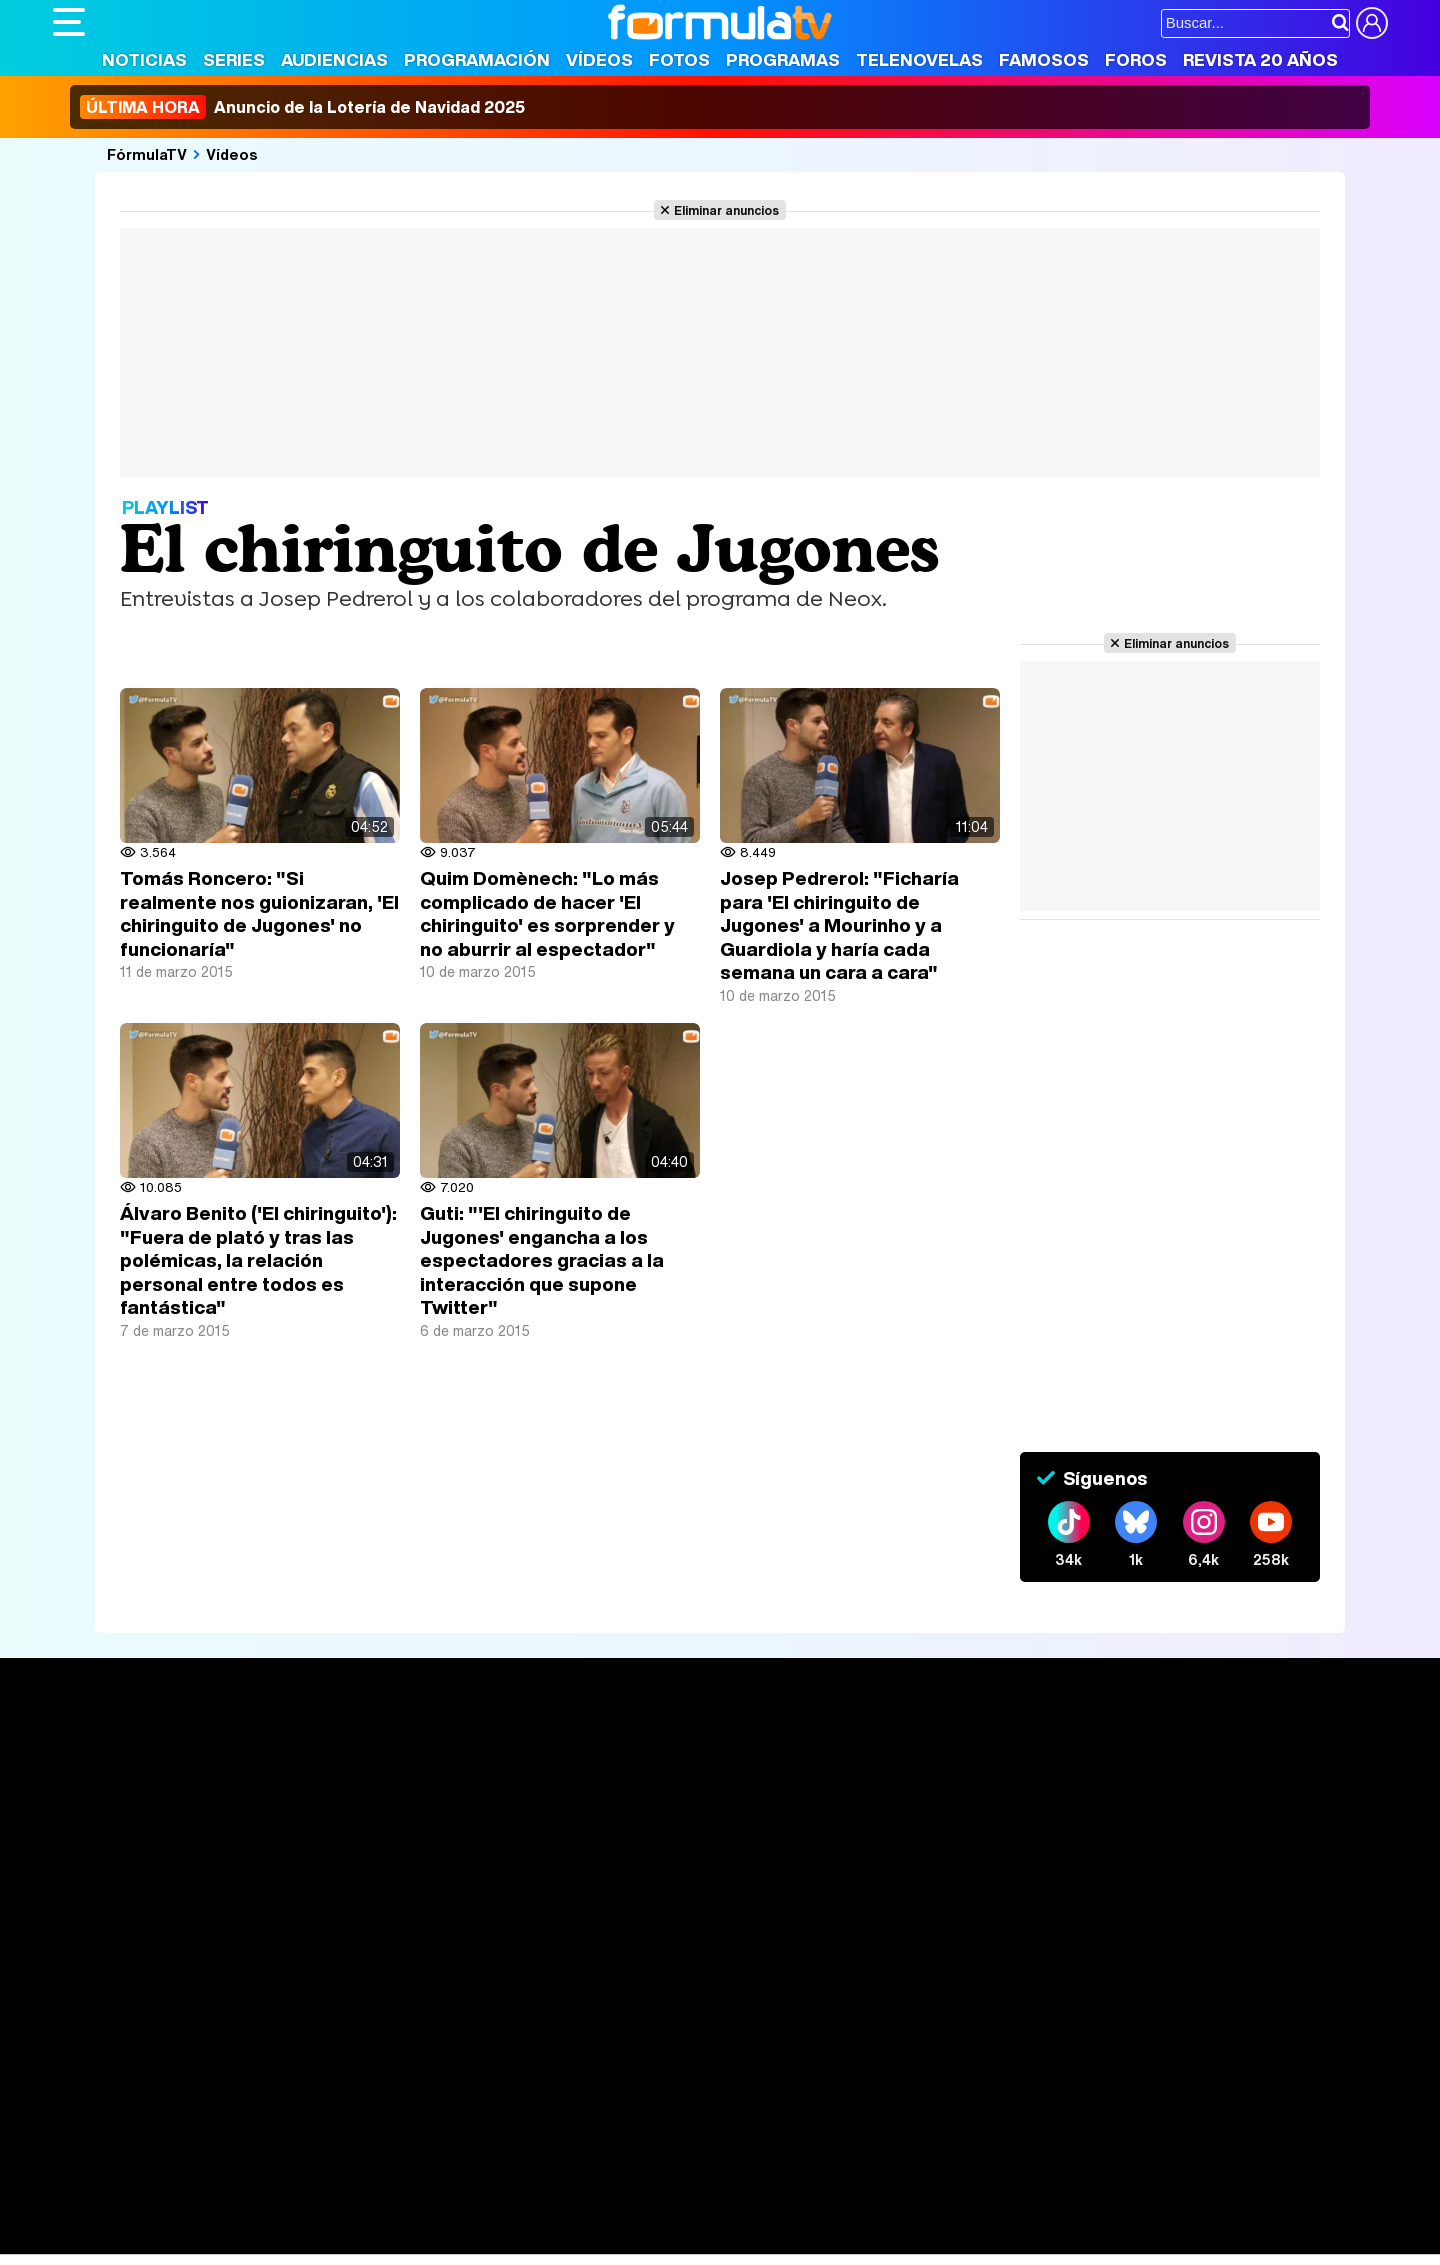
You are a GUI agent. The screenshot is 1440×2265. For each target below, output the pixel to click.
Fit (556, 2130)
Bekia (181, 2130)
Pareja (346, 2130)
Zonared (557, 2157)
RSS (870, 1988)
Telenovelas (919, 59)
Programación (477, 59)
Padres (404, 2130)
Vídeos (599, 59)
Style (239, 2157)
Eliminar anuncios (726, 210)
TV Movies (365, 1819)
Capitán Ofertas (200, 2184)
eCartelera (371, 2103)
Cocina (513, 2130)
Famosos (1044, 59)
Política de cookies (477, 1988)
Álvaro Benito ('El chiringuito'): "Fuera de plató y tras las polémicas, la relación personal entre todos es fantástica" (258, 1260)
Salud (459, 2130)
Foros (1136, 59)
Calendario (366, 1777)
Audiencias (334, 59)
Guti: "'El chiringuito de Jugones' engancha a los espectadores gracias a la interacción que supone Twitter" (542, 1260)
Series (234, 59)
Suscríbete (1166, 1827)
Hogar (597, 2130)
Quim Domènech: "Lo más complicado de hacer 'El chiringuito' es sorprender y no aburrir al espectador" (547, 913)
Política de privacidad (332, 1988)
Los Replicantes (213, 2076)
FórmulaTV (147, 154)
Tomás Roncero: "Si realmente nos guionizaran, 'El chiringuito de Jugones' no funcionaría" (259, 913)
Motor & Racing (462, 2157)
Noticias (144, 59)
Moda (230, 2130)
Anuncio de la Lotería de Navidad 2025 (302, 107)
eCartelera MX (471, 2103)
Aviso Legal (212, 1988)
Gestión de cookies (618, 1988)
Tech (313, 2157)
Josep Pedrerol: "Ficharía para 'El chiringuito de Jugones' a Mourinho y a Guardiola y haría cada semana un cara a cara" (839, 925)
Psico (648, 2130)
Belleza (286, 2130)
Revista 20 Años (1260, 59)
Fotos (679, 59)
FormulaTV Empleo (258, 2103)
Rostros (1152, 1753)
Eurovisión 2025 (913, 1814)
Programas (783, 59)
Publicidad (730, 1988)
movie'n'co (570, 2103)
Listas (348, 1798)
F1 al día (369, 2157)
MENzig (185, 2157)
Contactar (810, 1988)
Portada (101, 1753)
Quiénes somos (109, 1988)
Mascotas (711, 2130)
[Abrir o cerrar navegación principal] (69, 22)
